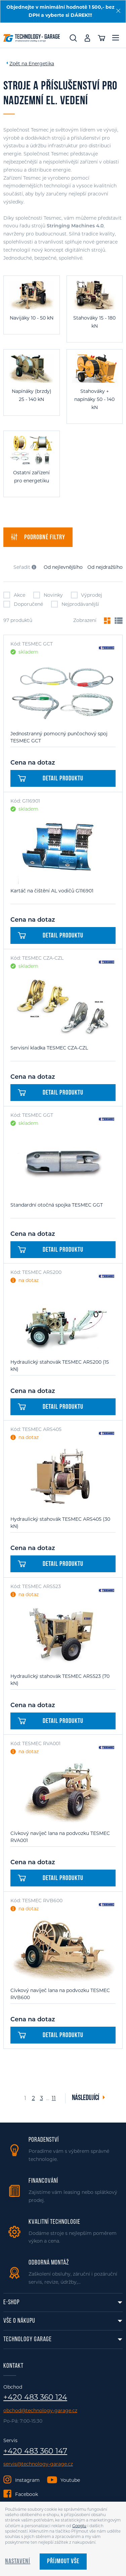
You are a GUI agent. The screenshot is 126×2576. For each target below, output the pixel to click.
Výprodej (86, 595)
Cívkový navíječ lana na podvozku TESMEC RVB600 (60, 1993)
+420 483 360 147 (35, 2451)
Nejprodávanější (75, 604)
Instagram (27, 2480)
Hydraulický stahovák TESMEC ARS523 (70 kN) (60, 1679)
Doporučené (23, 604)
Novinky (48, 595)
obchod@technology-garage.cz (40, 2411)
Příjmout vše (63, 2561)
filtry (38, 537)
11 (54, 2098)
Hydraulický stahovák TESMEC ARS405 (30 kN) (60, 1522)
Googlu (79, 2526)
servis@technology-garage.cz (38, 2464)
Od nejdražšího (105, 567)
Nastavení (17, 2561)
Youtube (70, 2480)
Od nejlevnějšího (63, 567)
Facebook (26, 2494)
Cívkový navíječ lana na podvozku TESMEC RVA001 (60, 1836)
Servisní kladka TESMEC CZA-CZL (49, 1048)
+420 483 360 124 (35, 2397)
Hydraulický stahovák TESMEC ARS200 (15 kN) (59, 1365)
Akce (14, 595)
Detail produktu (50, 778)
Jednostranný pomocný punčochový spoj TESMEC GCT (59, 737)
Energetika (41, 64)
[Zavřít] (118, 11)
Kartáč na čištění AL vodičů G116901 (51, 891)
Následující (86, 2098)
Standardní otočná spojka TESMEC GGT (56, 1205)
